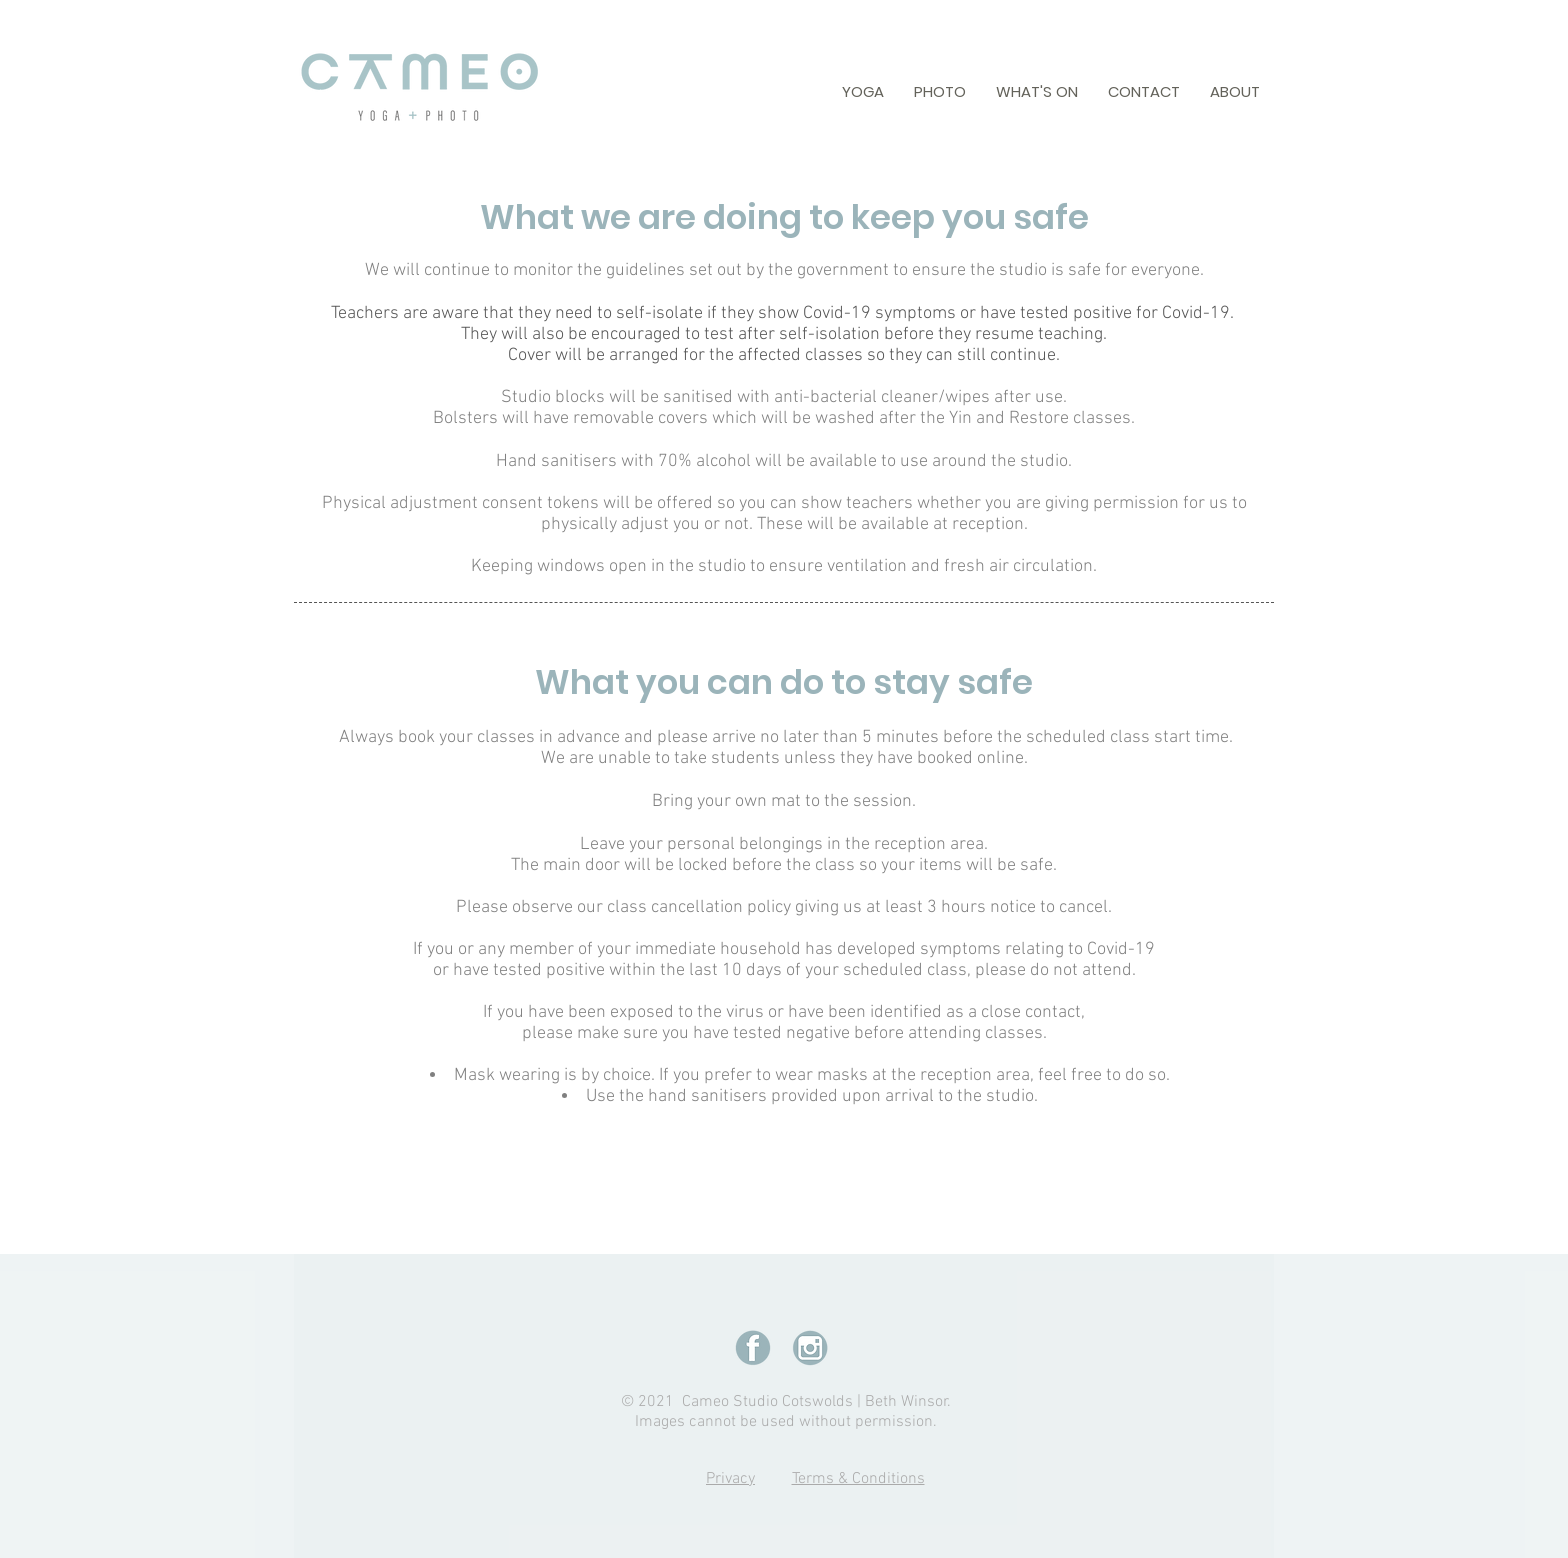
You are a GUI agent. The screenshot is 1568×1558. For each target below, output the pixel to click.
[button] (863, 91)
